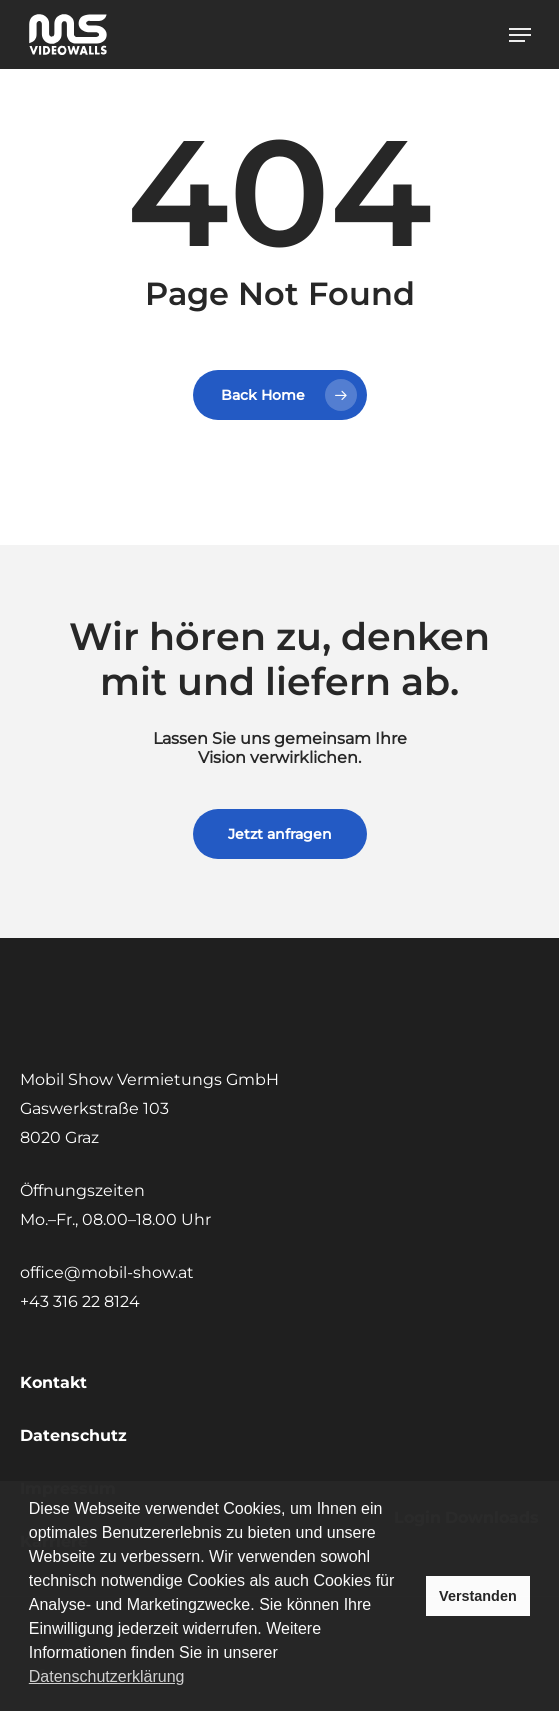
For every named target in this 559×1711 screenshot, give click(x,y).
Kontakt (53, 1382)
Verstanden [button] (478, 1596)
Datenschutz (73, 1435)
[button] (520, 35)
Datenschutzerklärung (107, 1676)
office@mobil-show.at (107, 1272)
